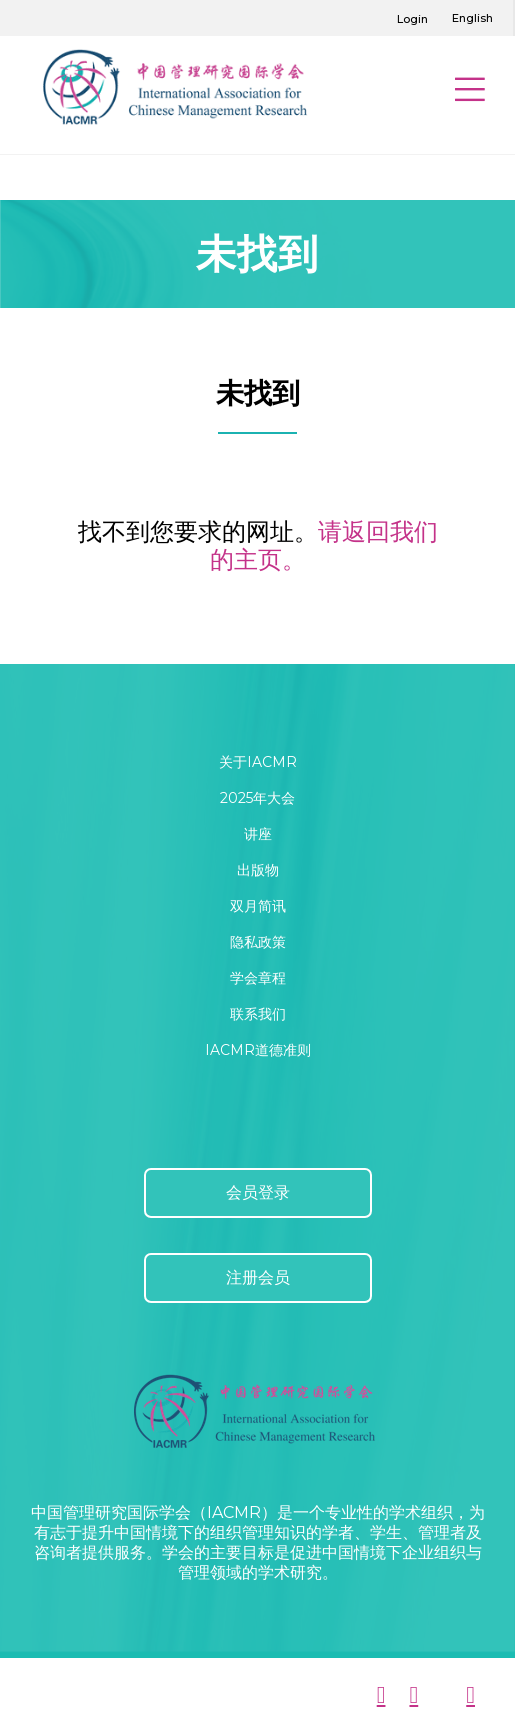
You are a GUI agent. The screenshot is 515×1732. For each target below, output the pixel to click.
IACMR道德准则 (258, 1050)
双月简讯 (258, 906)
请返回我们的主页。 (324, 545)
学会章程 (258, 978)
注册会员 (258, 1277)
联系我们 (258, 1014)
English (472, 18)
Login (412, 19)
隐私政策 (258, 942)
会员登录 (258, 1192)
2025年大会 (257, 798)
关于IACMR (258, 762)
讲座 (258, 834)
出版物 (258, 870)
